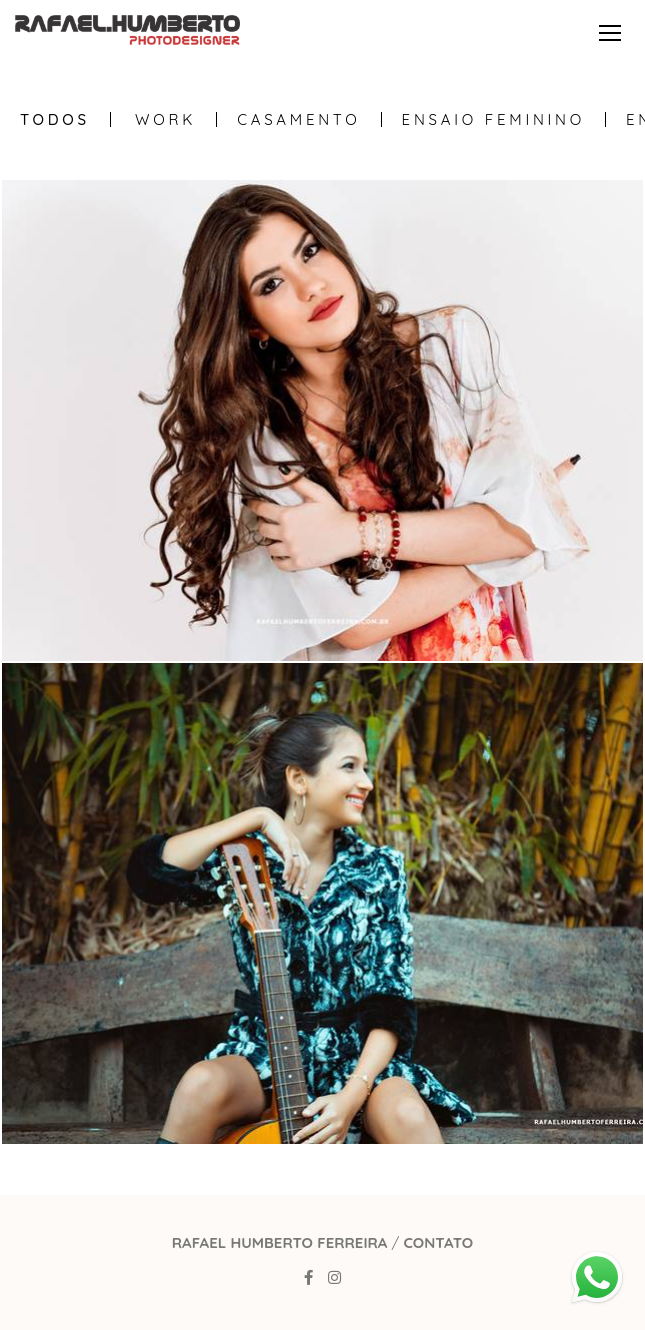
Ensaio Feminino (493, 119)
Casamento (298, 119)
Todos (55, 119)
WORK (165, 119)
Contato (438, 1242)
